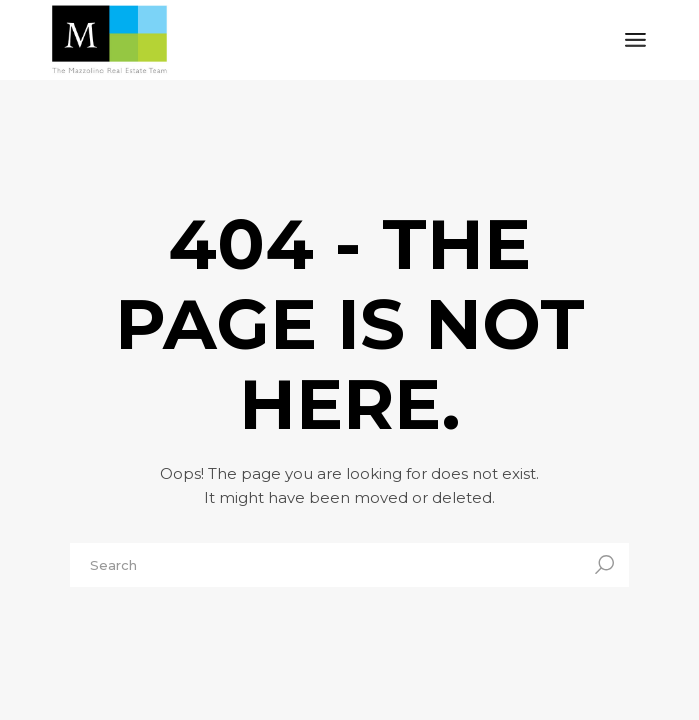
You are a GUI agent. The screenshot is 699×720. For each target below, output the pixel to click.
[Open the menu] (635, 40)
